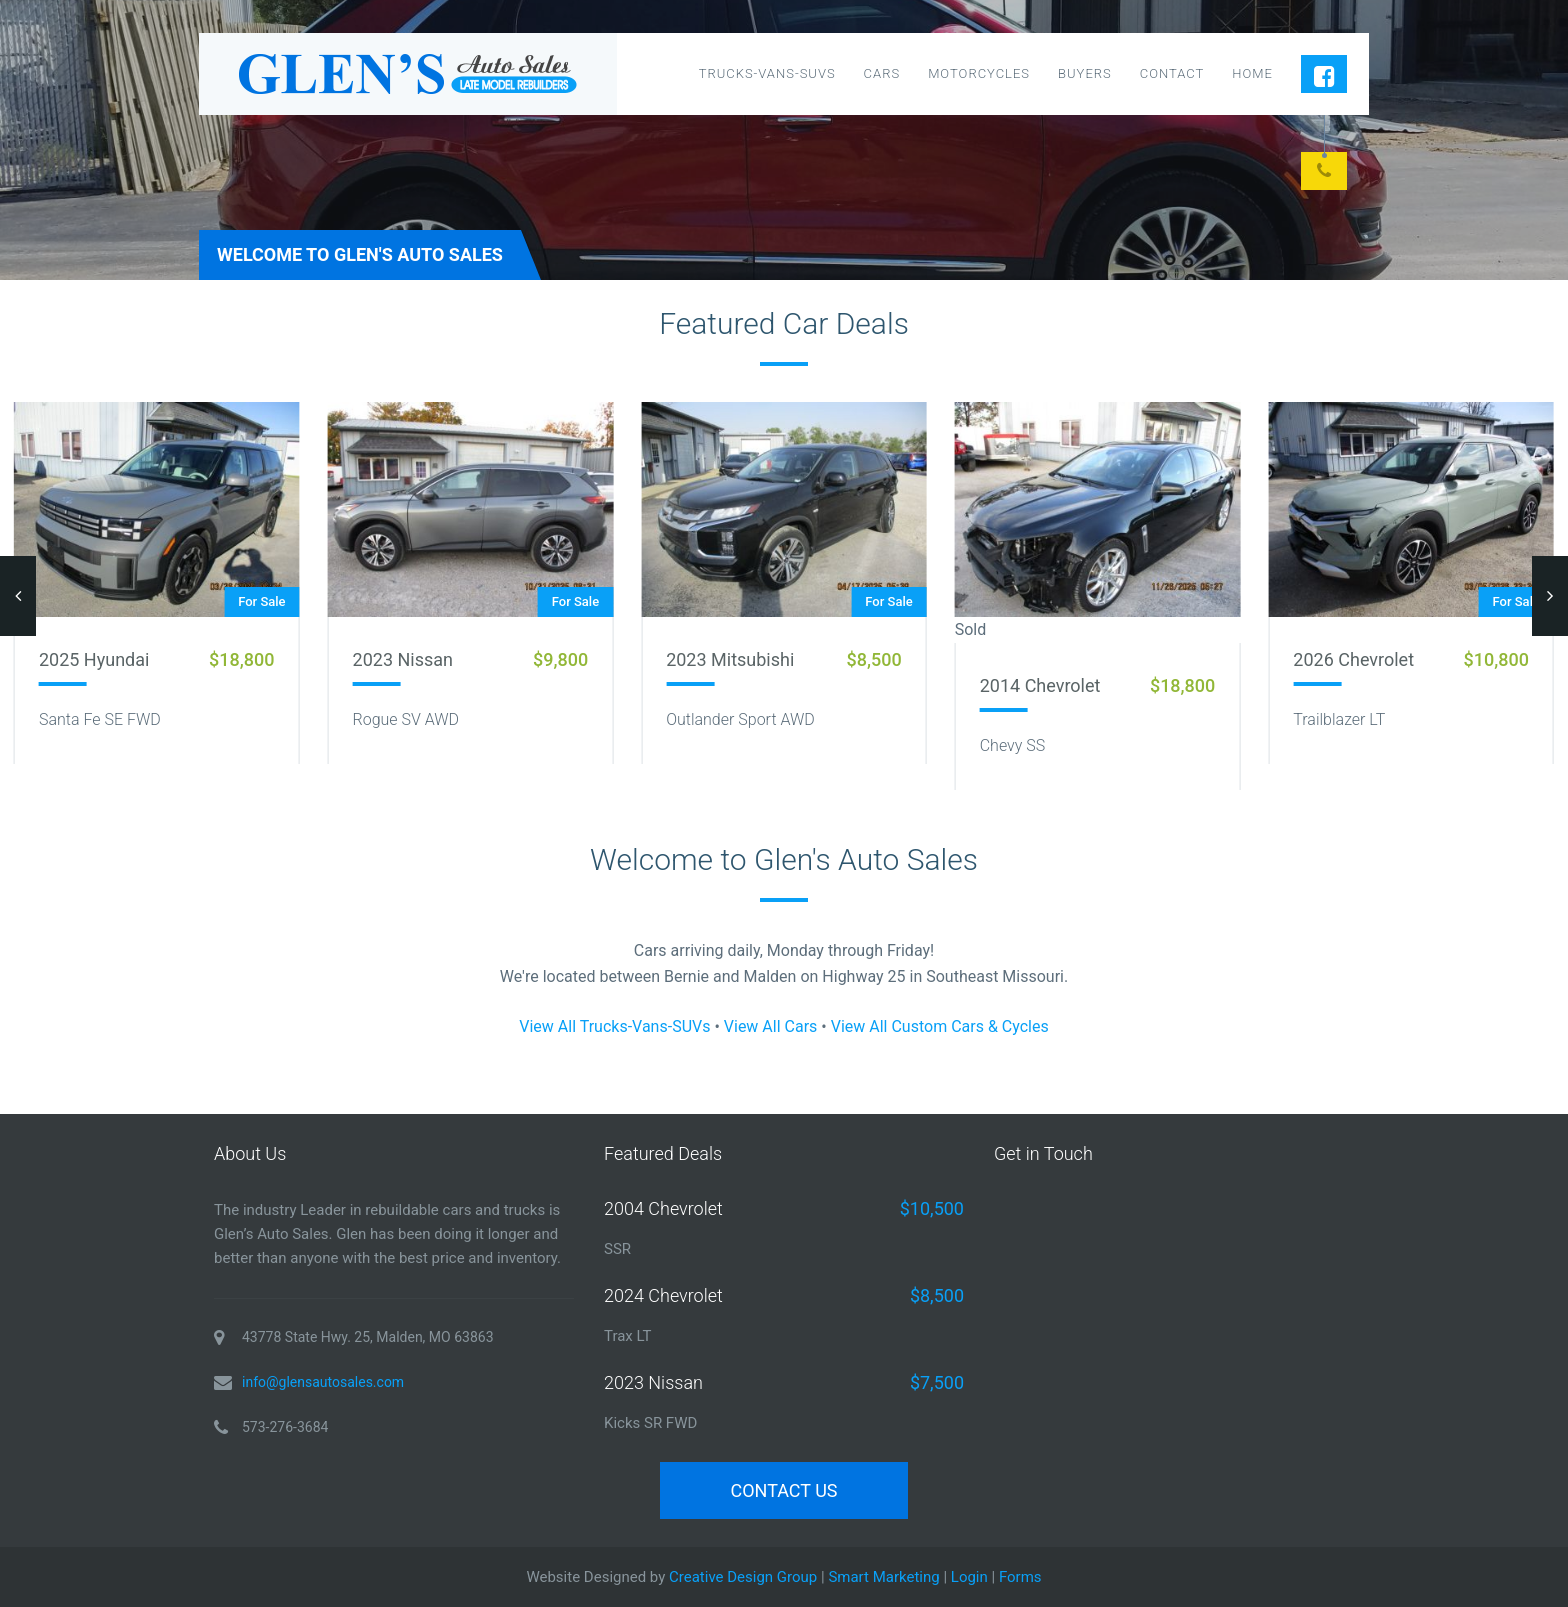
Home (1252, 73)
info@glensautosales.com (323, 1382)
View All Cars (771, 1026)
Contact (1172, 73)
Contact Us (783, 1490)
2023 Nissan (403, 659)
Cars (882, 73)
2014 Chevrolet (1040, 685)
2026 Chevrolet (1353, 659)
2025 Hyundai (94, 659)
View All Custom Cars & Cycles (940, 1026)
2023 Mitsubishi (730, 659)
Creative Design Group (743, 1577)
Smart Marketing (883, 1577)
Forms (1020, 1577)
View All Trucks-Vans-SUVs (614, 1026)
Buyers (1085, 73)
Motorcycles (979, 73)
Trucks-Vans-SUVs (767, 73)
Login (969, 1577)
